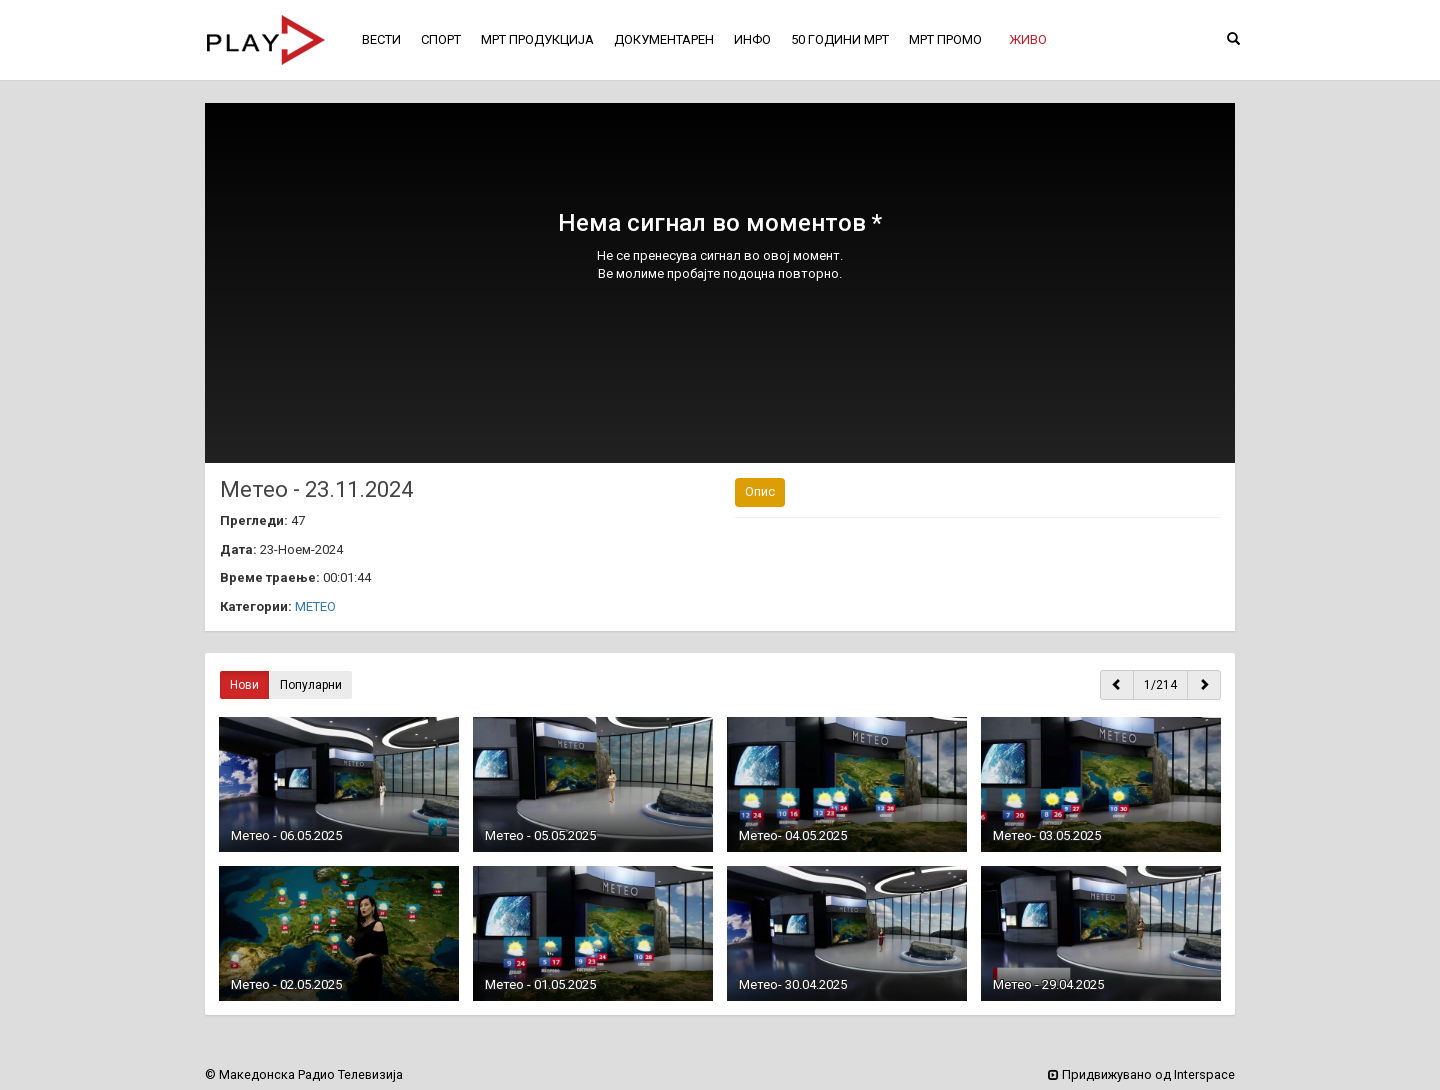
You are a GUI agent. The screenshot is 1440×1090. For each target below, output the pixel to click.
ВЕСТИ (381, 39)
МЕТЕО (315, 606)
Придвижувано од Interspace (1141, 1074)
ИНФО (752, 39)
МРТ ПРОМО (945, 39)
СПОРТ (441, 39)
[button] (1028, 40)
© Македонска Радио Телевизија (304, 1074)
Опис (760, 491)
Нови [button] (244, 685)
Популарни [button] (311, 685)
